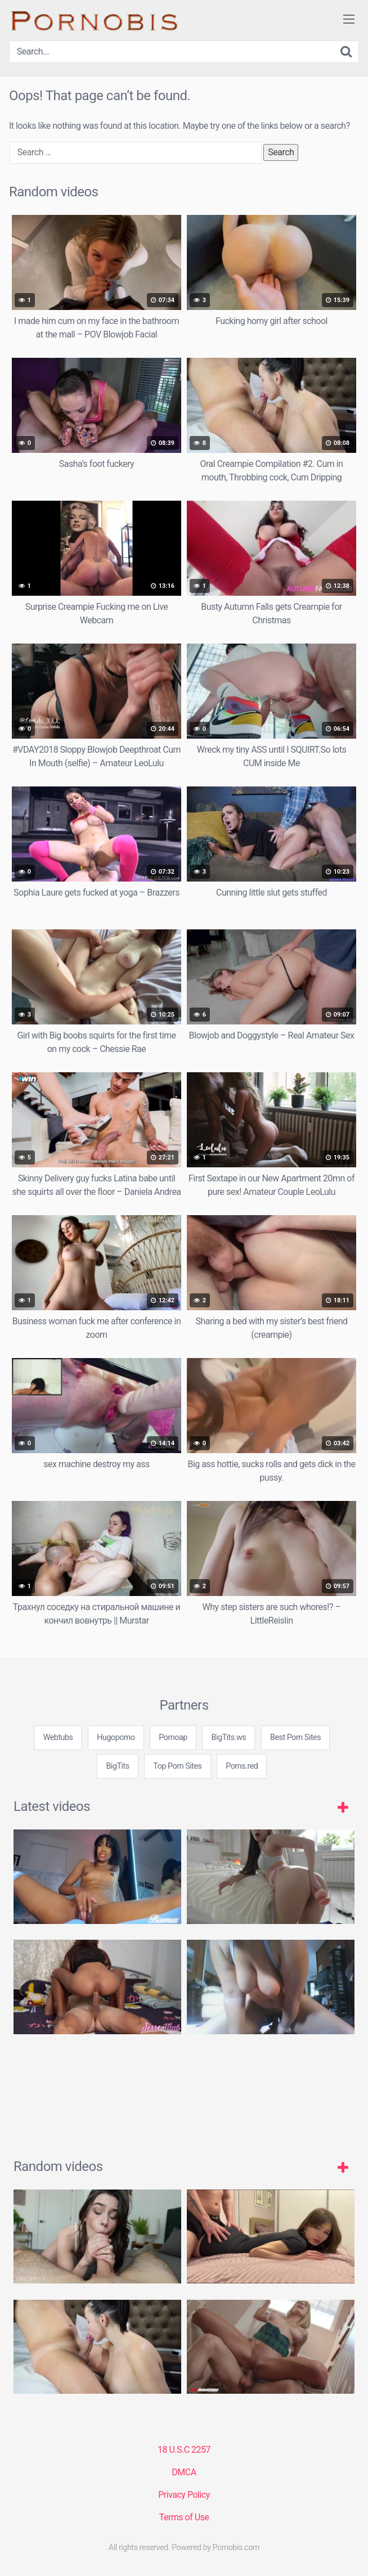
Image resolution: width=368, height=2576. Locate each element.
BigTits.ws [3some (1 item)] (228, 1737)
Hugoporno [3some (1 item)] (115, 1737)
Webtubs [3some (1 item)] (58, 1737)
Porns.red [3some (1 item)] (242, 1766)
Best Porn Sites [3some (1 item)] (295, 1737)
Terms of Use (184, 2517)
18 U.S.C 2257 (184, 2449)
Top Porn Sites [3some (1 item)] (177, 1766)
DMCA (184, 2472)
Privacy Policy (184, 2494)
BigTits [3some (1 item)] (117, 1766)
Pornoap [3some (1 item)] (173, 1737)
